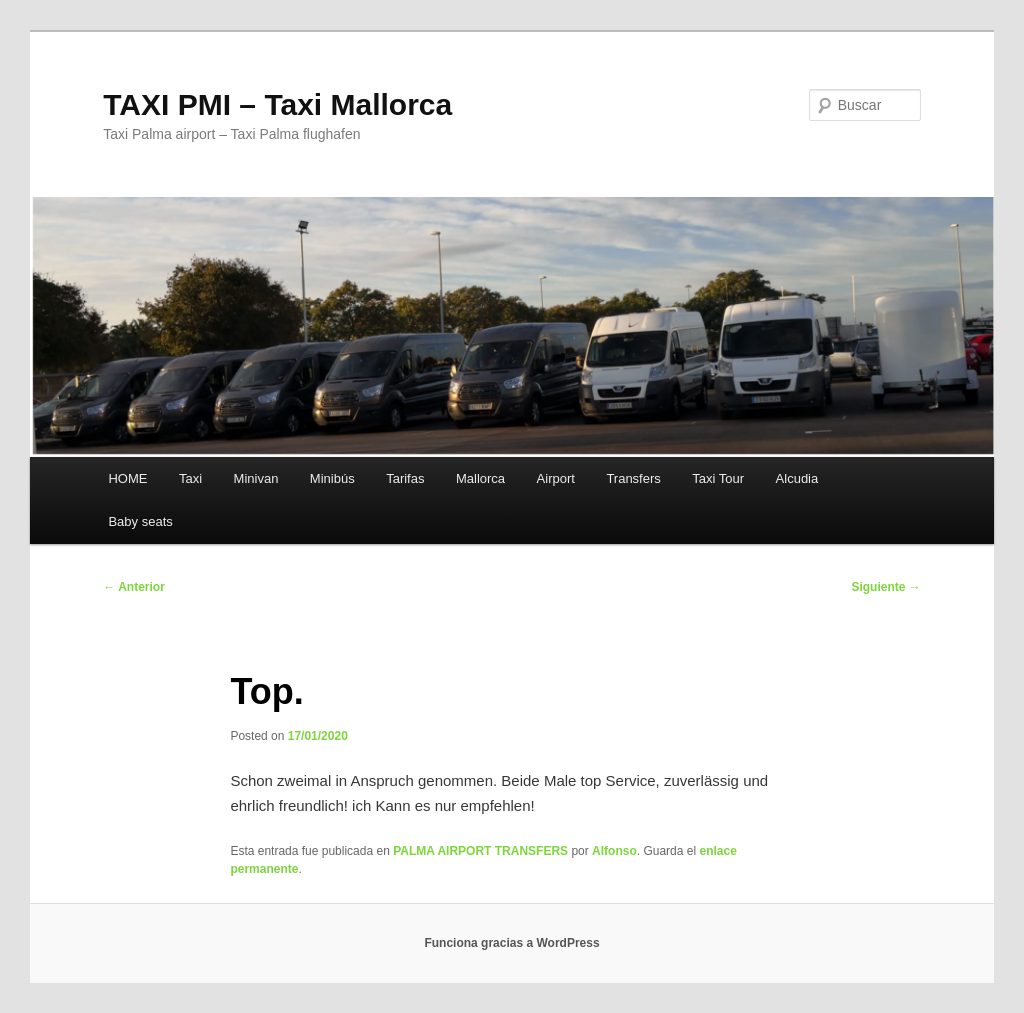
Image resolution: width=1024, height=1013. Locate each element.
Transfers (633, 478)
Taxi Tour (718, 478)
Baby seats (140, 521)
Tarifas (405, 478)
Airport (556, 478)
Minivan (256, 478)
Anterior (134, 587)
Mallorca (480, 478)
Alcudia (797, 478)
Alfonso (614, 851)
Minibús (332, 478)
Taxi (190, 478)
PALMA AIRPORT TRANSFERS (480, 851)
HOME (127, 478)
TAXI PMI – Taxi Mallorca (277, 104)
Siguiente (885, 587)
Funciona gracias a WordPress (511, 943)
